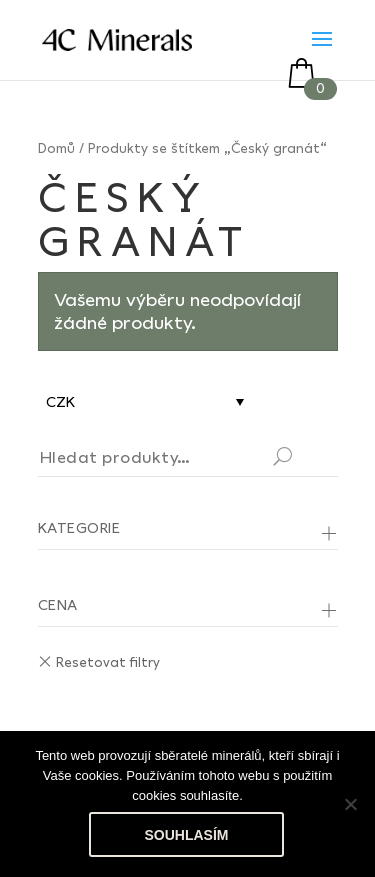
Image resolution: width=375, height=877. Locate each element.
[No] (350, 804)
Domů (56, 148)
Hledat (307, 459)
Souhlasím (187, 835)
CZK (60, 401)
